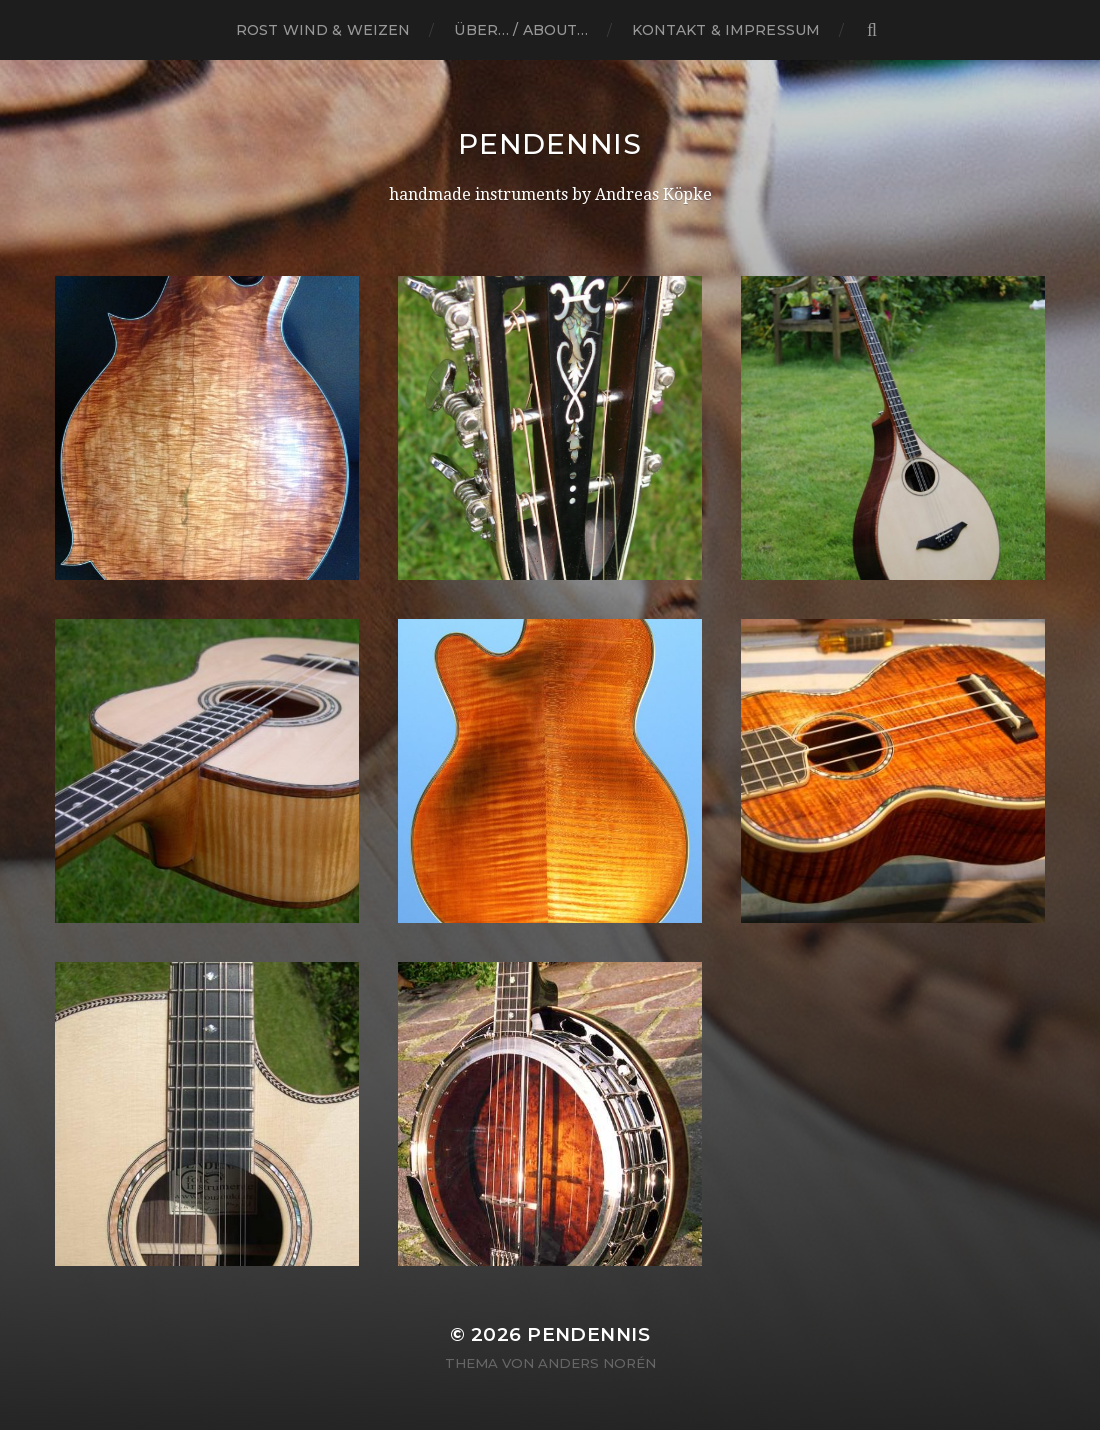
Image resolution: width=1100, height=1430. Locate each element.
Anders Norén (597, 1363)
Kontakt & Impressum (726, 30)
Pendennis (549, 144)
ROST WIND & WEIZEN (323, 30)
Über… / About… (521, 30)
